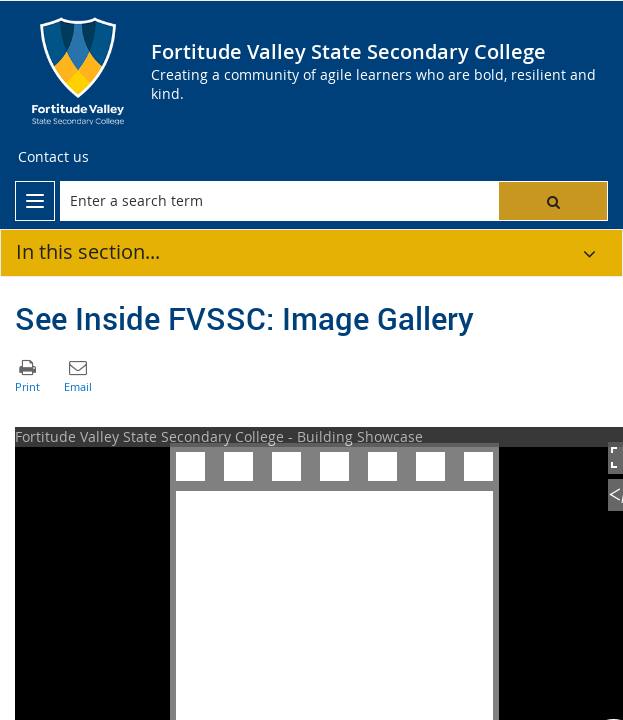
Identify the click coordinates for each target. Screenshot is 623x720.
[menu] (35, 201)
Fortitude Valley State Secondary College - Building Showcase (219, 436)
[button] (553, 201)
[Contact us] (53, 157)
